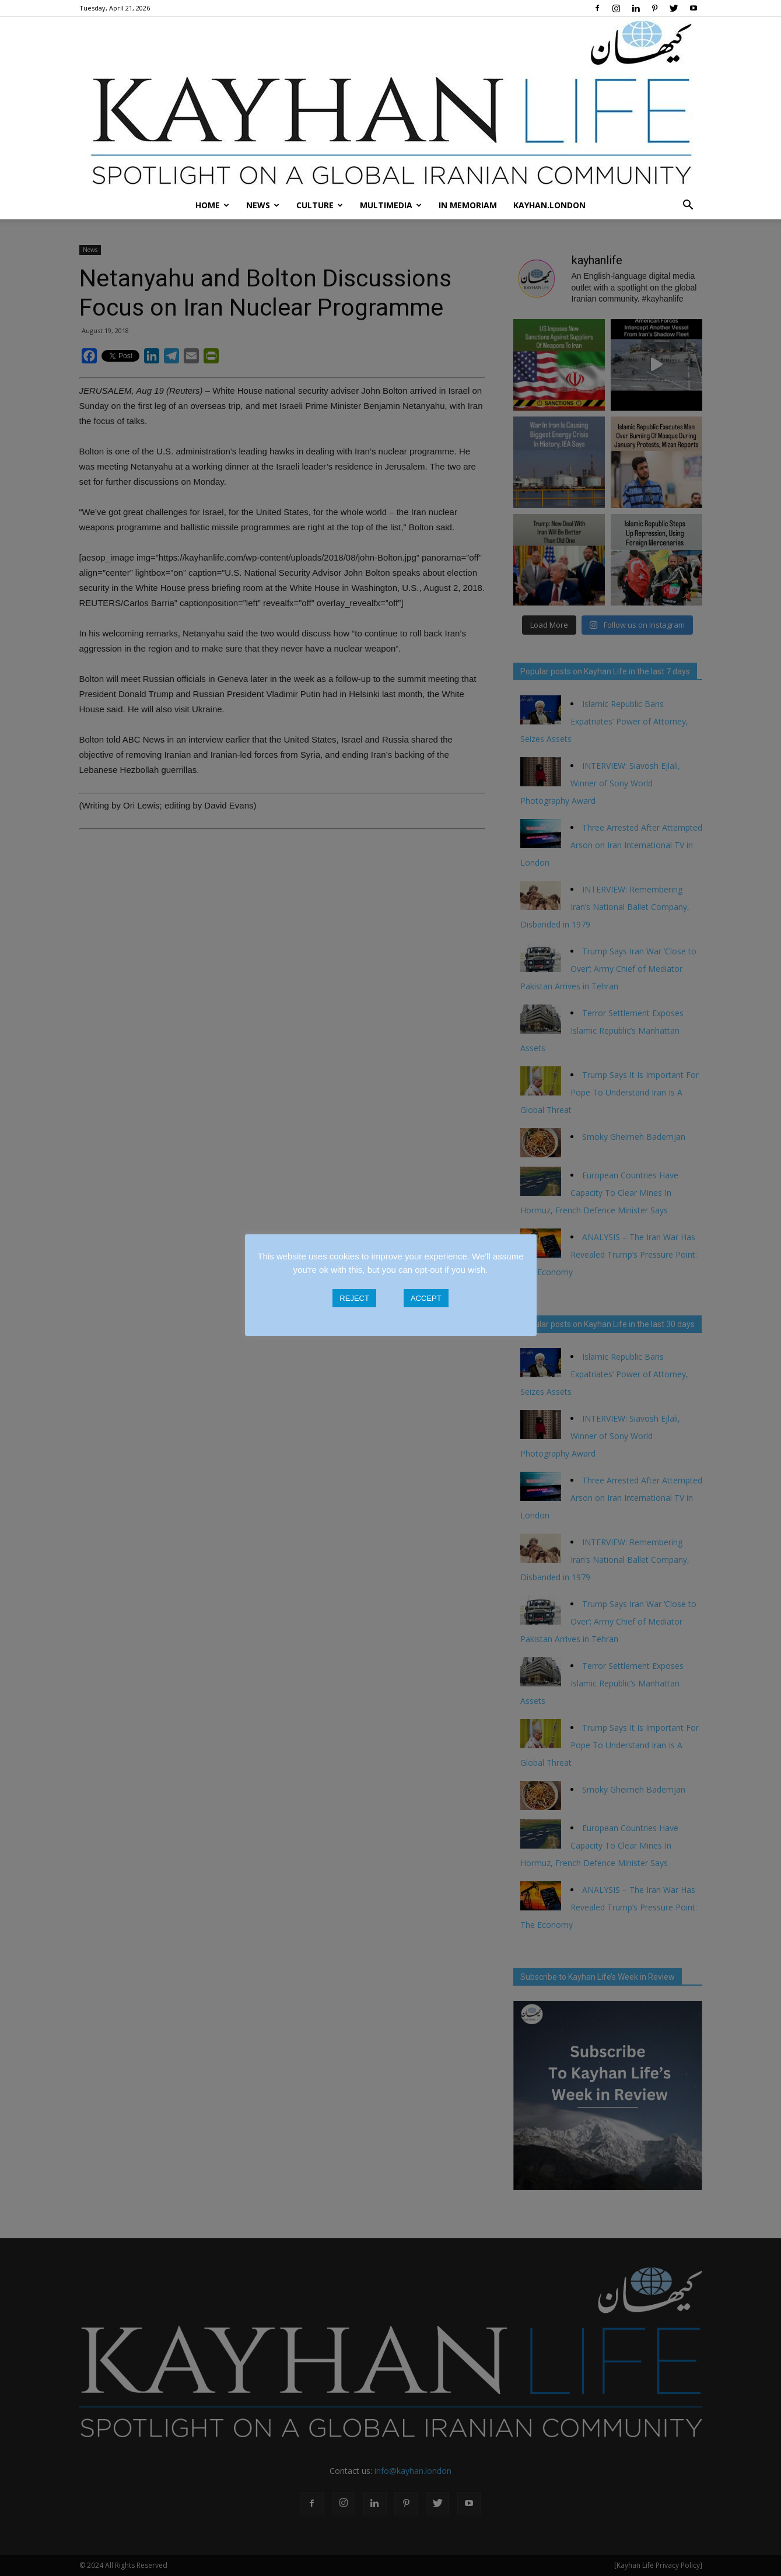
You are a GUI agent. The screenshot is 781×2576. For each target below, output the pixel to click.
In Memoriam (468, 205)
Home (212, 205)
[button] (688, 205)
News (262, 205)
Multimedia (391, 205)
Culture (319, 205)
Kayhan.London (549, 205)
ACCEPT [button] (426, 1298)
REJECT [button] (354, 1298)
